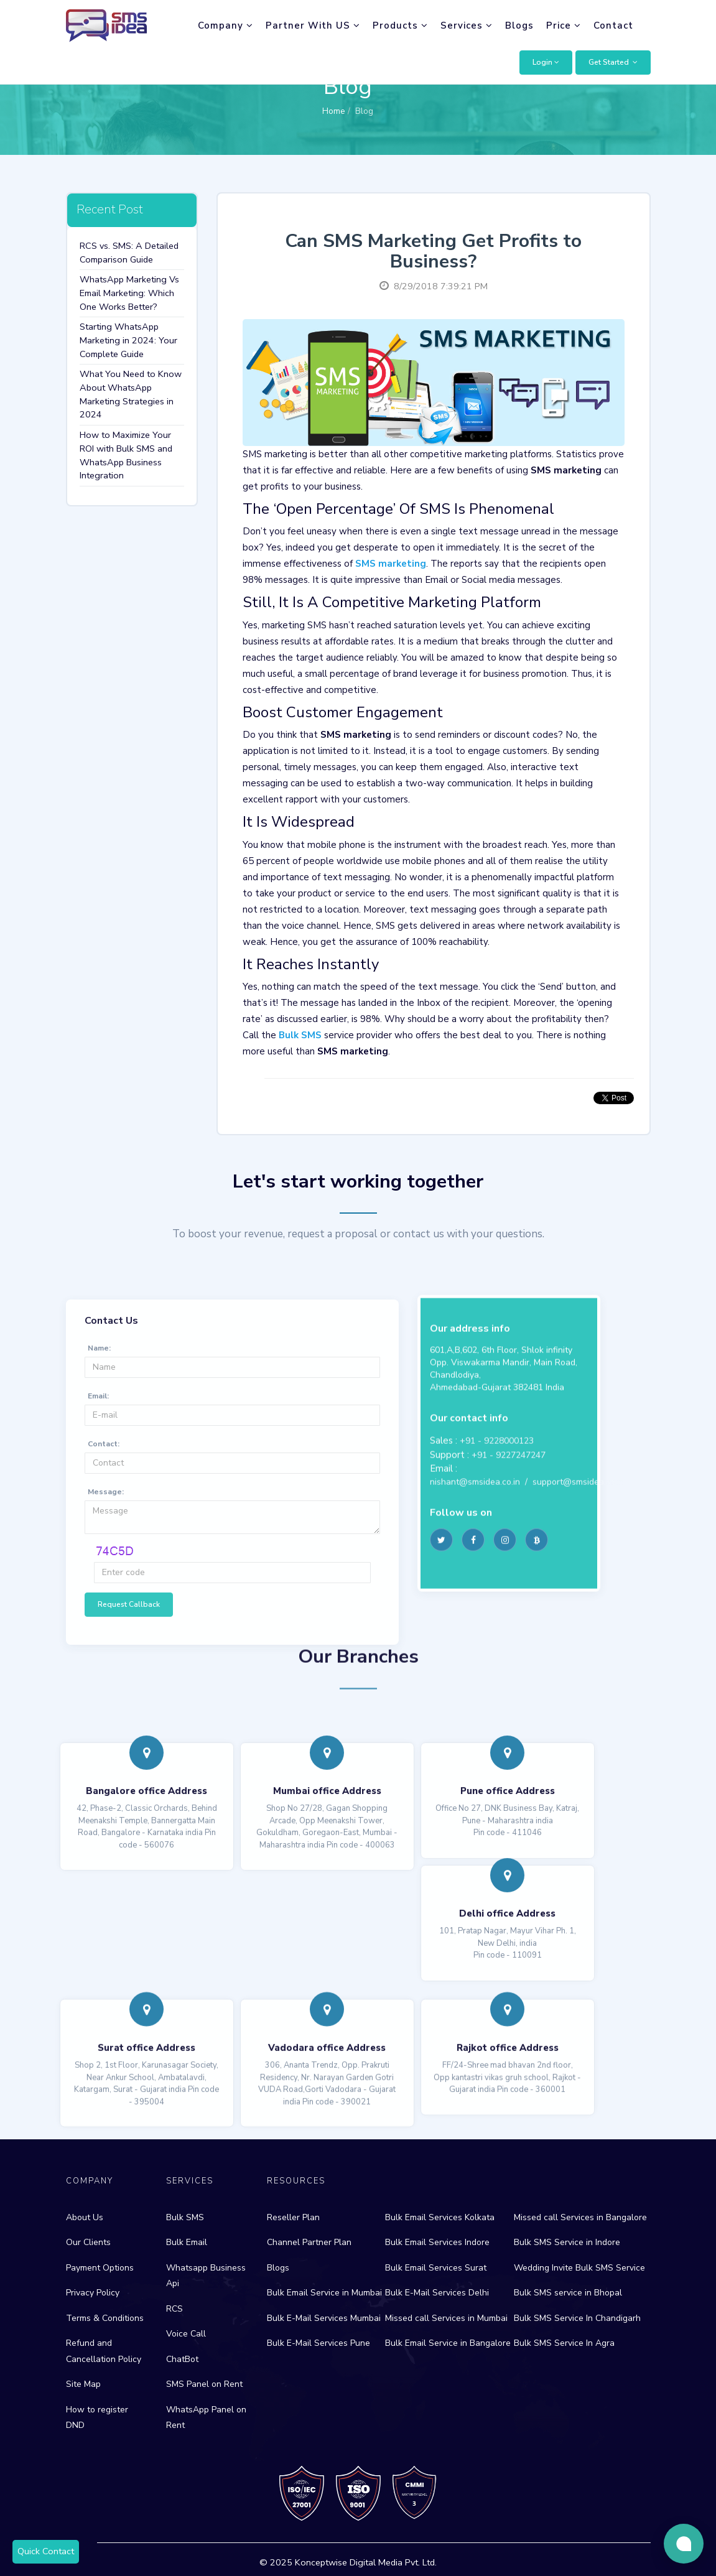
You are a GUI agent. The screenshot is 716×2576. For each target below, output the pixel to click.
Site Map (83, 2384)
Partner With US (313, 25)
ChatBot (182, 2359)
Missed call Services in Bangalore (580, 2217)
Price (563, 25)
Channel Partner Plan (309, 2242)
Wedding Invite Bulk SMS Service (579, 2268)
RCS (174, 2309)
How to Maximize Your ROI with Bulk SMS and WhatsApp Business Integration (126, 455)
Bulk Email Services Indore (437, 2242)
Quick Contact (45, 2551)
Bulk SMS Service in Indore (567, 2242)
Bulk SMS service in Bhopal (568, 2293)
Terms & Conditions (105, 2318)
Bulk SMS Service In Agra (564, 2343)
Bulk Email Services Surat (435, 2268)
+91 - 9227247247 (509, 1582)
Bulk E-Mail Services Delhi (437, 2293)
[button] (545, 62)
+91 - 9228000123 (497, 1567)
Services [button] (466, 25)
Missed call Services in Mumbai (446, 2318)
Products (400, 25)
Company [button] (225, 25)
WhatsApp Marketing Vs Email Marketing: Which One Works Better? (129, 292)
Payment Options (100, 2268)
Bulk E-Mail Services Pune (318, 2343)
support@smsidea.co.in (578, 1608)
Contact (613, 25)
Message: (106, 1639)
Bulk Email (186, 2242)
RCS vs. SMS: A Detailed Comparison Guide (129, 252)
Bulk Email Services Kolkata (440, 2217)
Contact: (103, 1591)
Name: (99, 1495)
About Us (84, 2217)
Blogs (519, 25)
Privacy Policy (92, 2293)
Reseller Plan (293, 2217)
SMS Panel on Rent (204, 2384)
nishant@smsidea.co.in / (481, 1608)
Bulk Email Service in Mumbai (324, 2293)
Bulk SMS (185, 2217)
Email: (98, 1543)
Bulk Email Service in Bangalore (448, 2343)
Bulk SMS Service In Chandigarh (577, 2318)
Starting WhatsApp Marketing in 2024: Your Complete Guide (128, 340)
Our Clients (88, 2242)
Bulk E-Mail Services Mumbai (324, 2318)
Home (333, 111)
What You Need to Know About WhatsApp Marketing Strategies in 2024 (131, 394)
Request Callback (129, 1752)
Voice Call (186, 2334)
